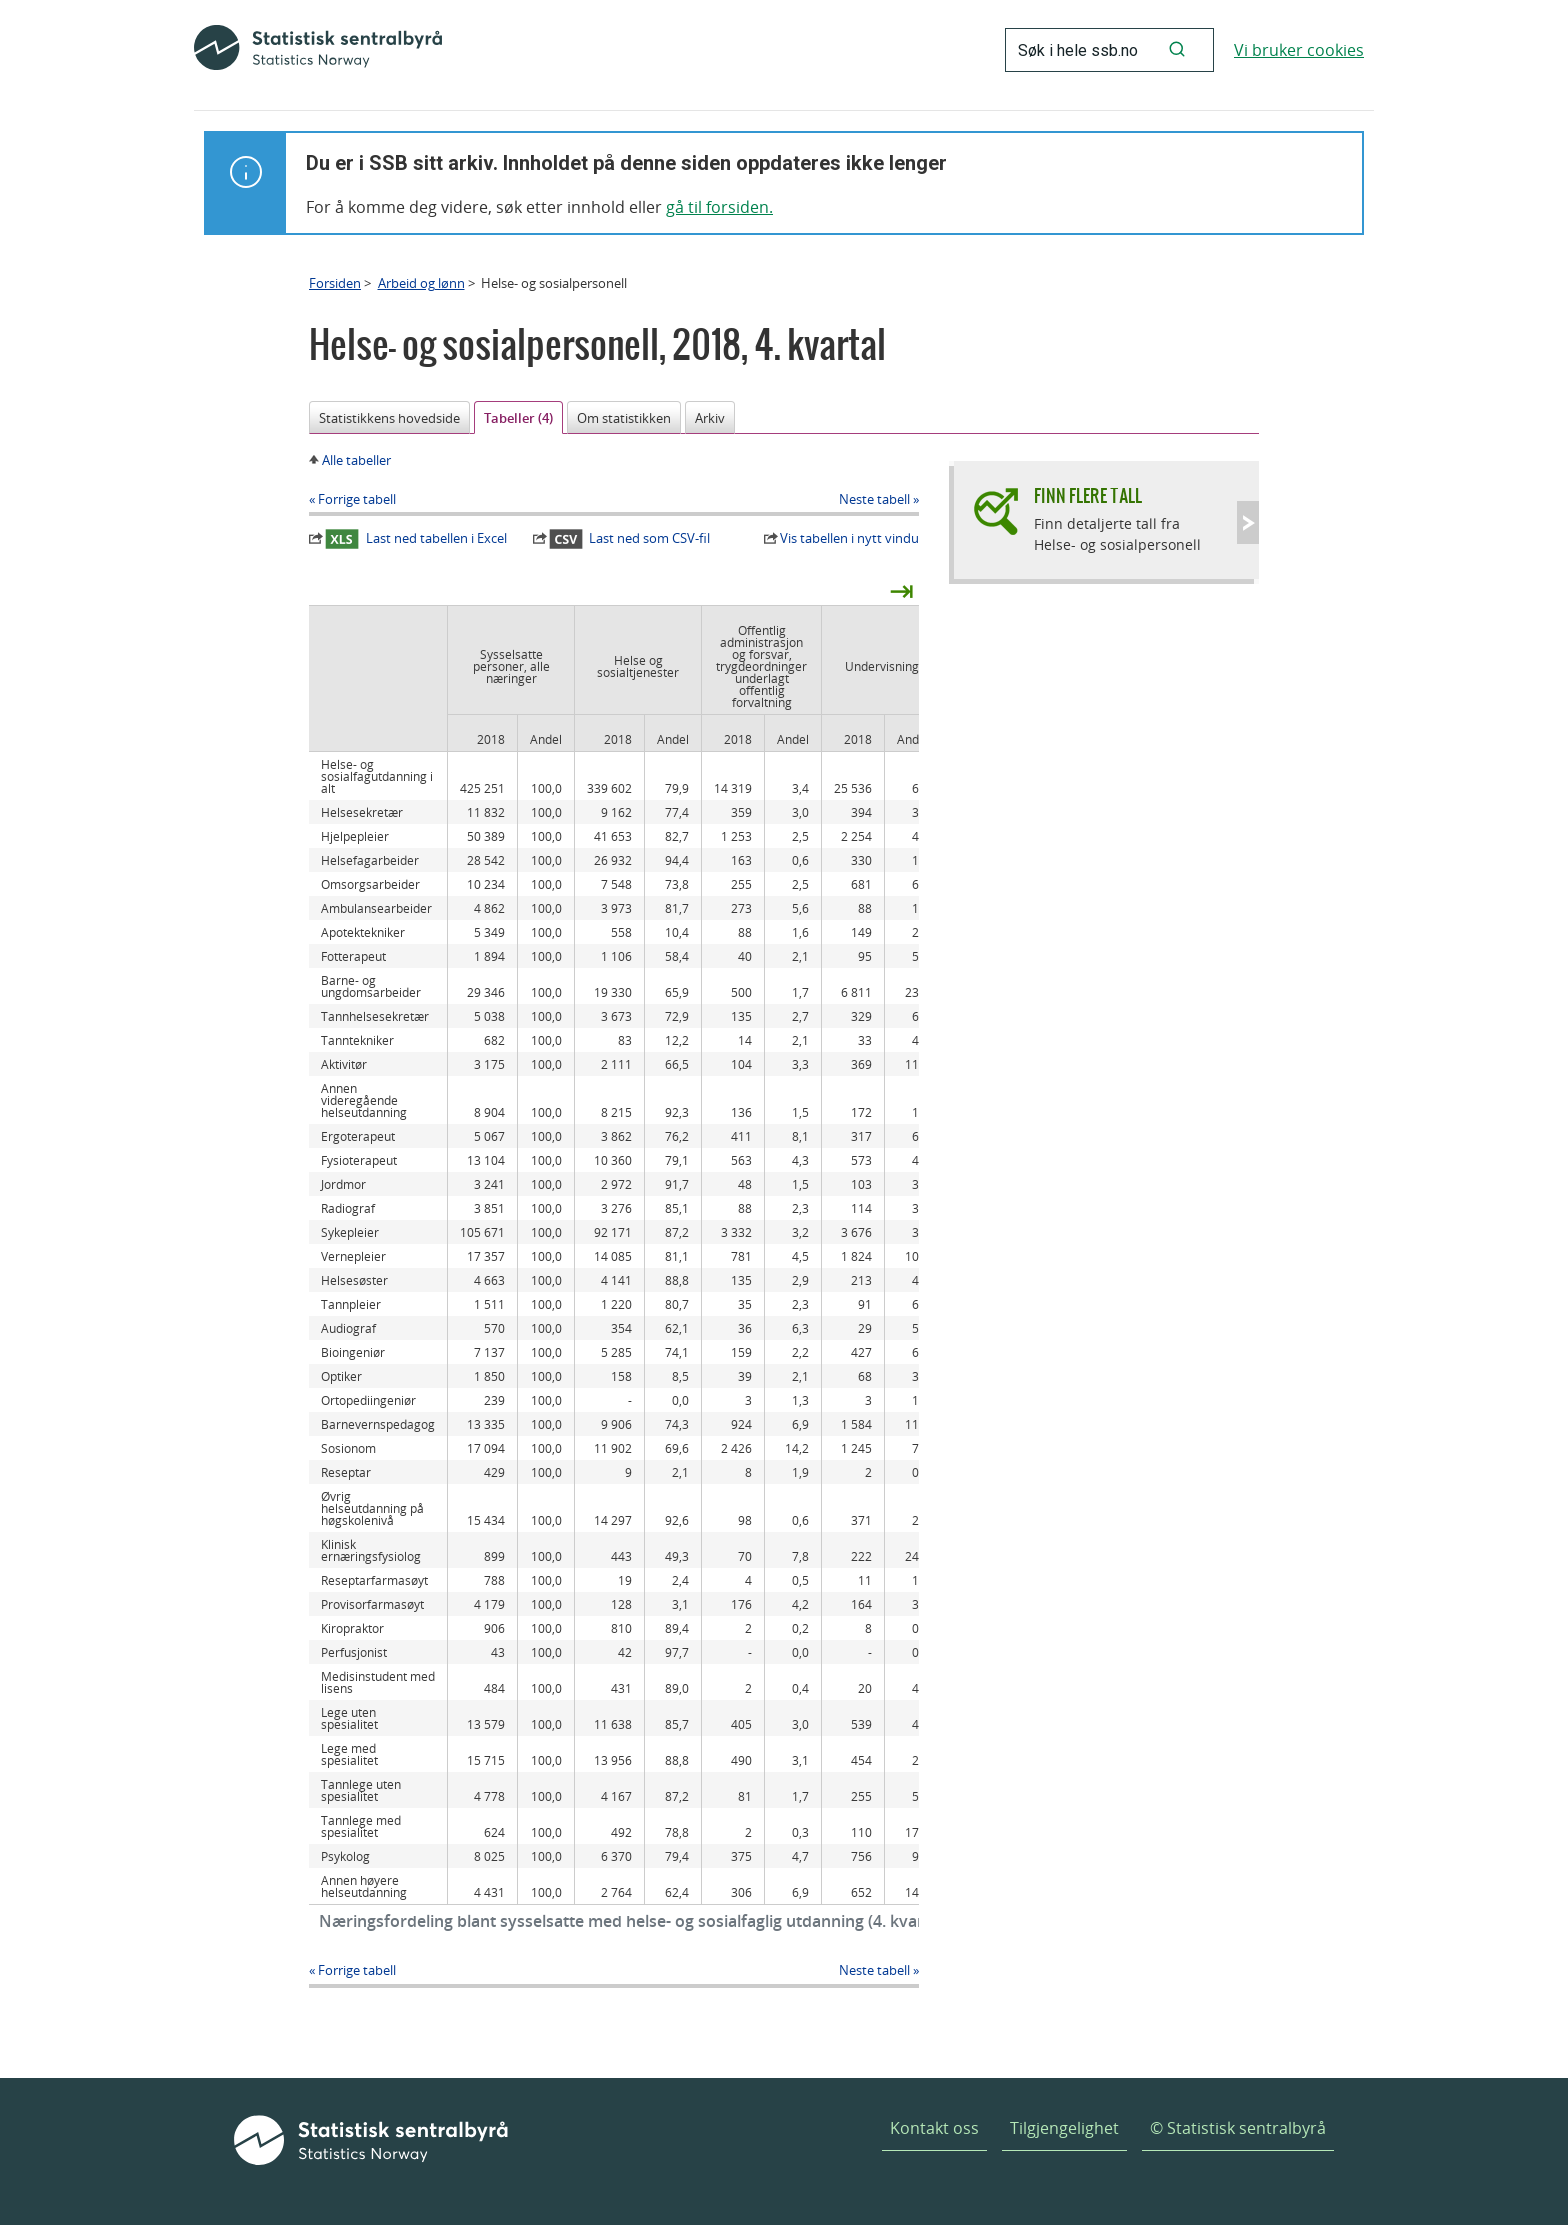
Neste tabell (874, 499)
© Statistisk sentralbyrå (1238, 2128)
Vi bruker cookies (1299, 50)
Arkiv (710, 418)
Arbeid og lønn (421, 283)
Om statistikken (624, 418)
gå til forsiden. (719, 207)
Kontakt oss (934, 2128)
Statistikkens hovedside (389, 418)
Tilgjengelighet (1064, 2128)
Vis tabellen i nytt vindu (849, 538)
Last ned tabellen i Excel (416, 539)
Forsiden (335, 283)
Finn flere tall (1088, 495)
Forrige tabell (357, 499)
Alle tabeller (356, 460)
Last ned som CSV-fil (630, 539)
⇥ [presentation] (901, 590)
